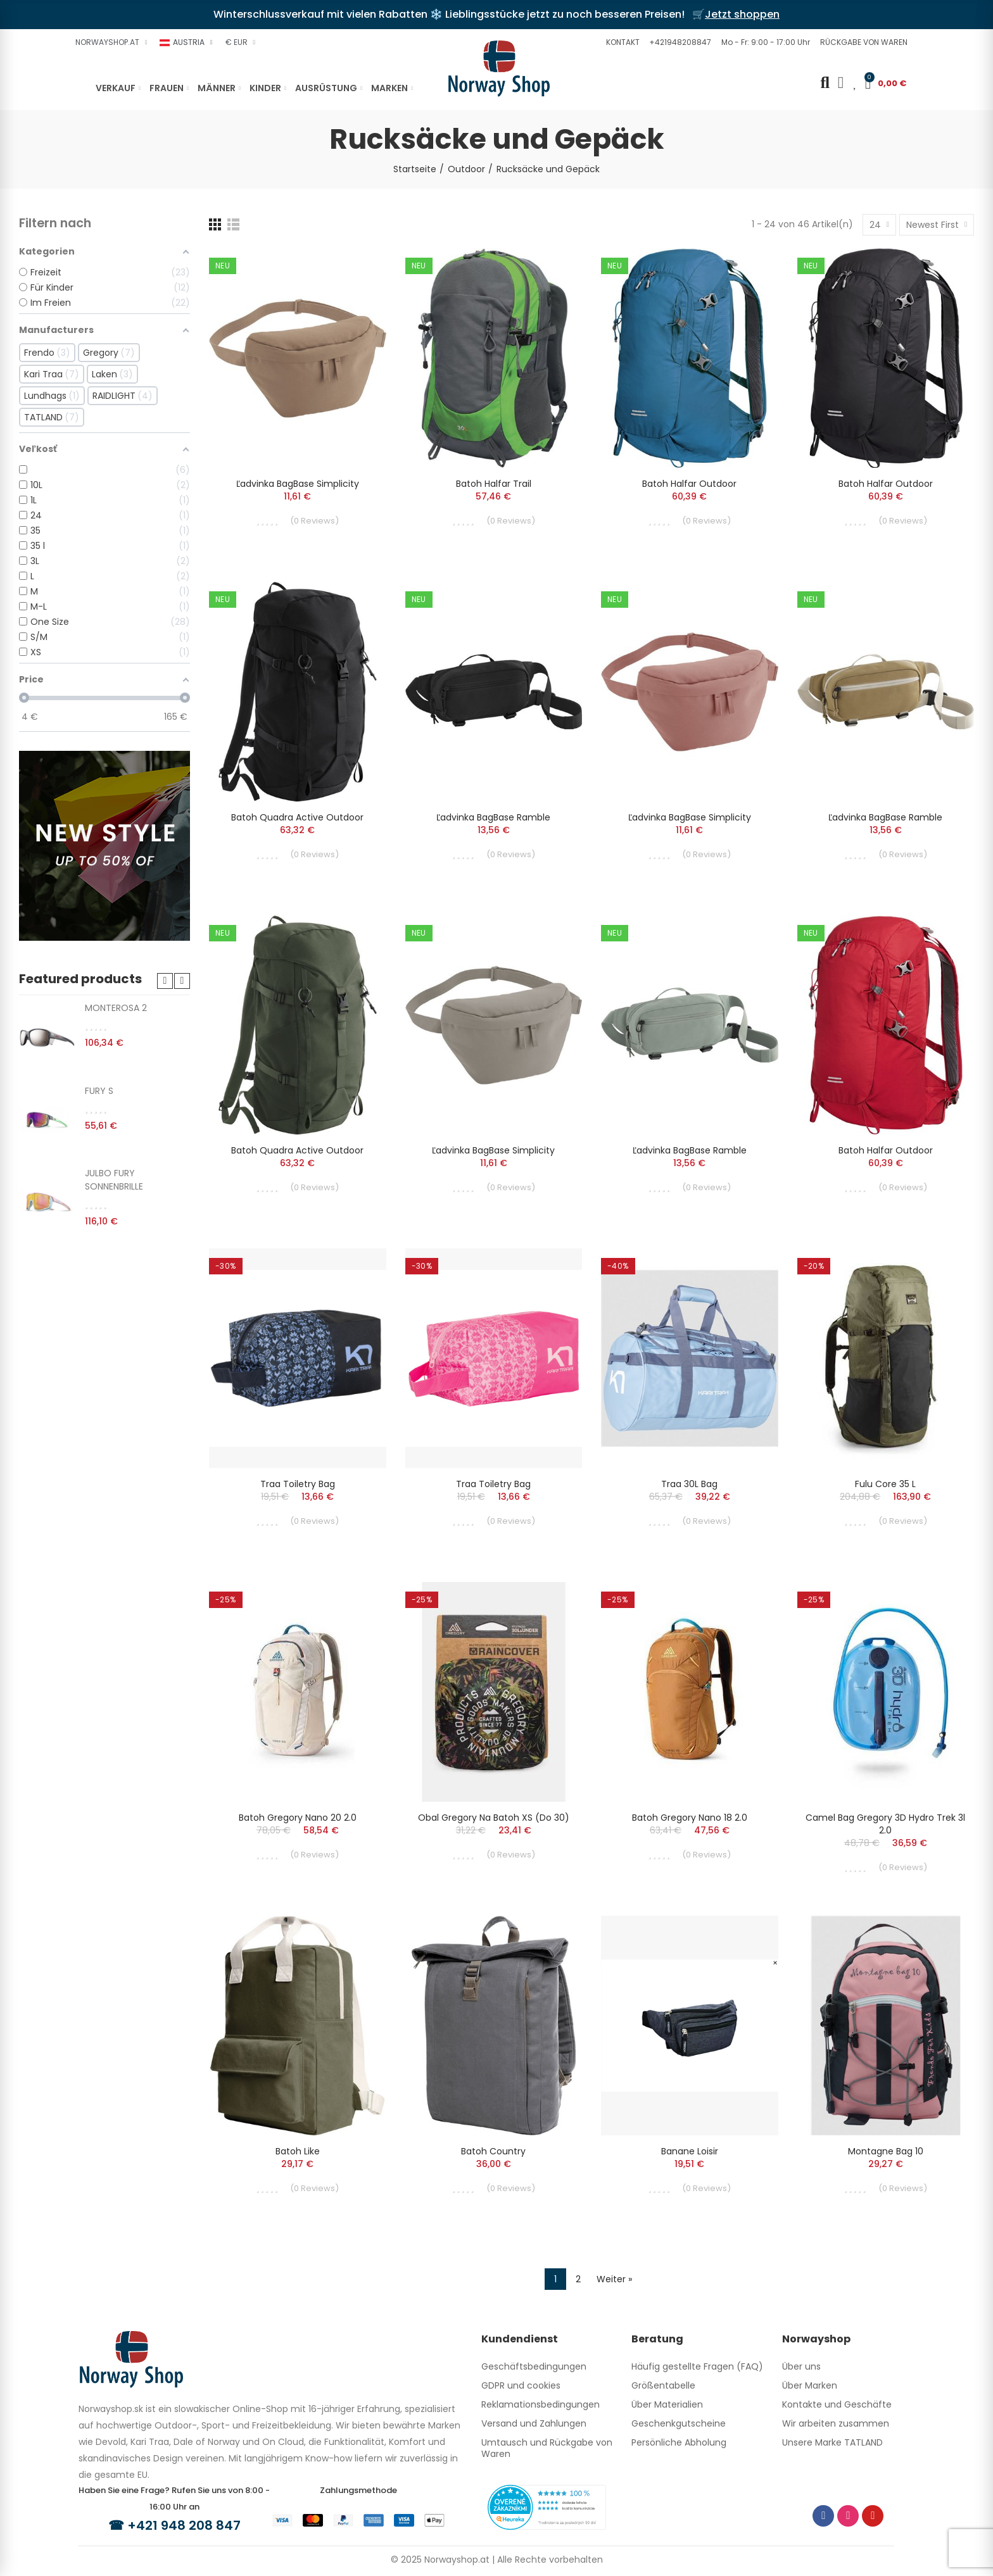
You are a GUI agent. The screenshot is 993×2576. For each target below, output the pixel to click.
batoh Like (297, 2151)
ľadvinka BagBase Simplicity (297, 483)
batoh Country (493, 2151)
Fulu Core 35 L (885, 1484)
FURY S (99, 1090)
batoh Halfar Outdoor (689, 483)
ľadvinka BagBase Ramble (493, 817)
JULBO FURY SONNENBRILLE (114, 1180)
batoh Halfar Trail (493, 483)
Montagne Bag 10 (885, 2151)
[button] (621, 42)
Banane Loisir (689, 2151)
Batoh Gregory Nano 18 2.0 (689, 1817)
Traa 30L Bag (689, 1484)
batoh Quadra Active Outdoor (297, 817)
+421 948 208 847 (184, 2525)
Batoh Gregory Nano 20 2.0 (298, 1817)
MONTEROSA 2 (116, 1008)
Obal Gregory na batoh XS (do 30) (493, 1817)
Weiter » (614, 2279)
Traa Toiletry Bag (297, 1484)
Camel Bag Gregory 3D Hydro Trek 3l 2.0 (885, 1824)
